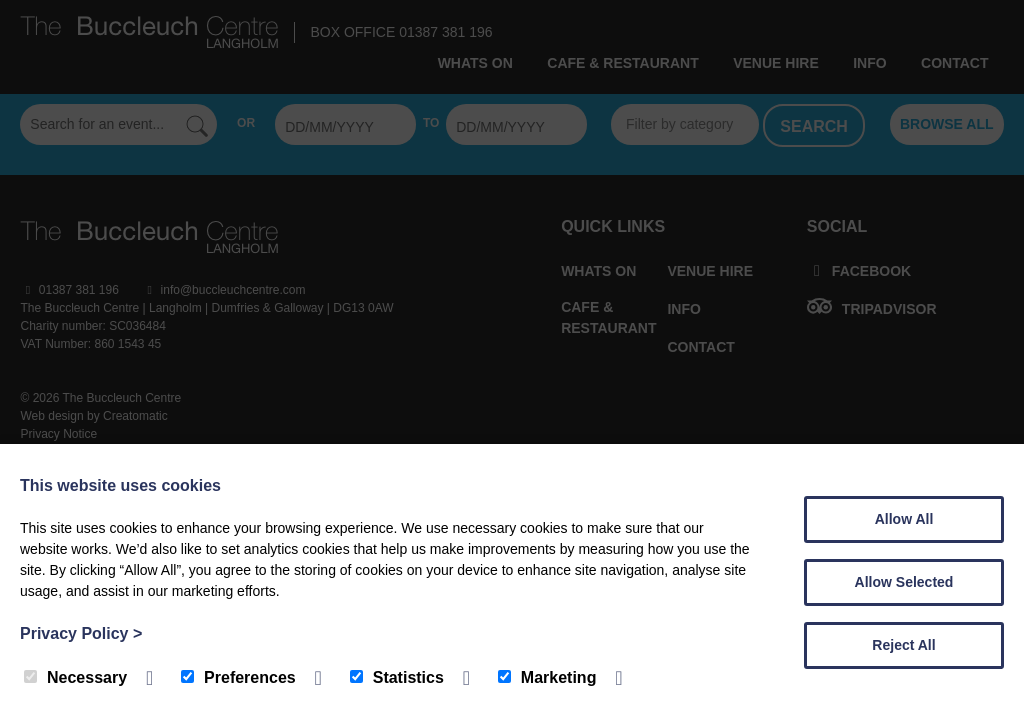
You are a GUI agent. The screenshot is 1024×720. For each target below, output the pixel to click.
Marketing (547, 677)
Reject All (903, 645)
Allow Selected (904, 582)
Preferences (238, 677)
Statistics (397, 677)
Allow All (904, 519)
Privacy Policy (81, 633)
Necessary (75, 677)
